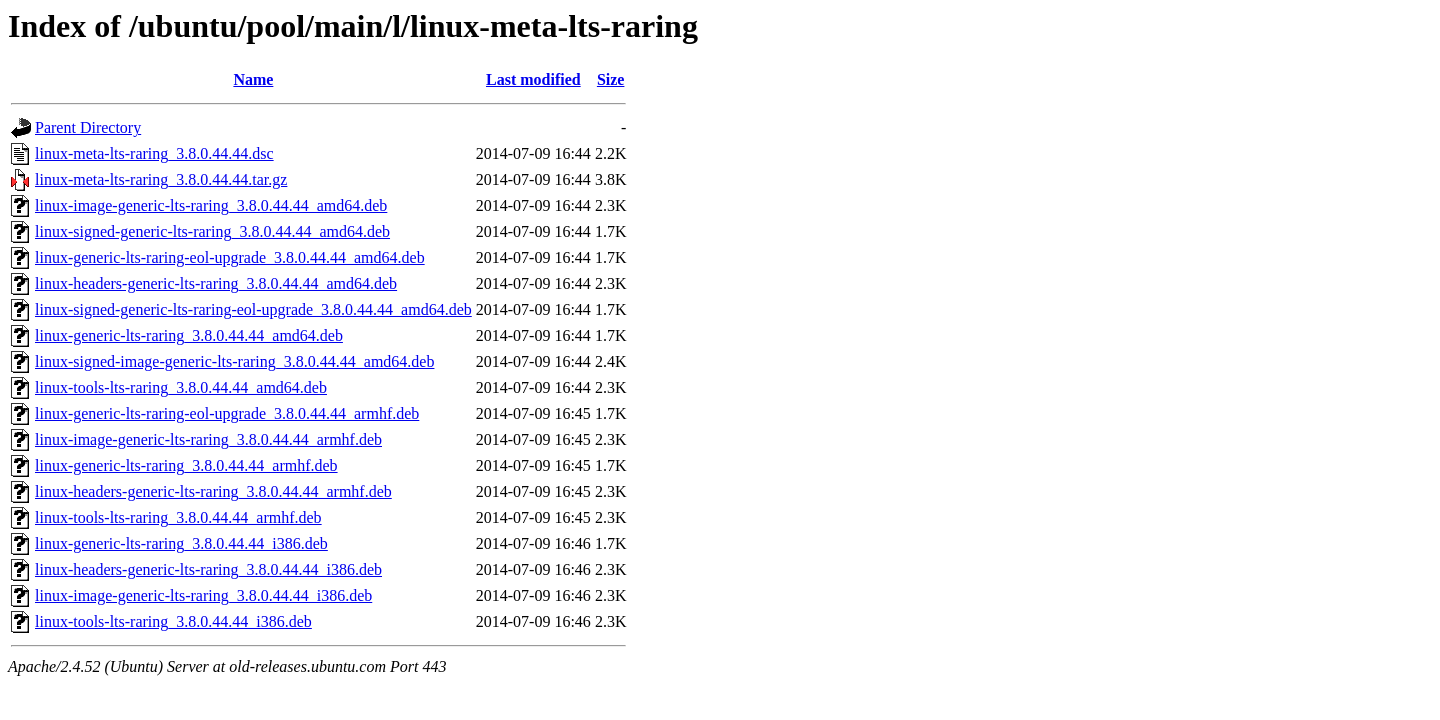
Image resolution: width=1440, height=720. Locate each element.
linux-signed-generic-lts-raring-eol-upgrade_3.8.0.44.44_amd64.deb (253, 309)
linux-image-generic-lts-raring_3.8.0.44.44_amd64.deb (211, 205)
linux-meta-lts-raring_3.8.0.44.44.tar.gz (161, 179)
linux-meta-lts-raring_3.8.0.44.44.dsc (154, 153)
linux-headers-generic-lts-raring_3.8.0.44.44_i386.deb (208, 569)
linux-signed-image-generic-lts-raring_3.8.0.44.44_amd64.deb (234, 361)
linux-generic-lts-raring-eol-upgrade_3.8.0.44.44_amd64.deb (230, 257)
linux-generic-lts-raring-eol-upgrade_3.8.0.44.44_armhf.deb (227, 413)
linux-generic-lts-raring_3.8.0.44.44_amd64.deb (189, 335)
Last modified (533, 79)
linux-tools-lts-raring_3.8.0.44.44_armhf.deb (178, 517)
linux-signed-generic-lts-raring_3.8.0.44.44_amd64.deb (212, 231)
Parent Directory (88, 127)
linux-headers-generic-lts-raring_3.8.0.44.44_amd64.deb (216, 283)
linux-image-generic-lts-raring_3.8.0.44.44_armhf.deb (208, 439)
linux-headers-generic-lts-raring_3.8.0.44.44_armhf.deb (213, 491)
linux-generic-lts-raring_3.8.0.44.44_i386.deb (181, 543)
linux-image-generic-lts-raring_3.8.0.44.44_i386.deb (203, 595)
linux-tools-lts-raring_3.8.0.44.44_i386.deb (173, 621)
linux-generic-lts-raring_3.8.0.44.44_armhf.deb (186, 465)
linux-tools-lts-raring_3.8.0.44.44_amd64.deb (181, 387)
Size (611, 79)
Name (253, 79)
